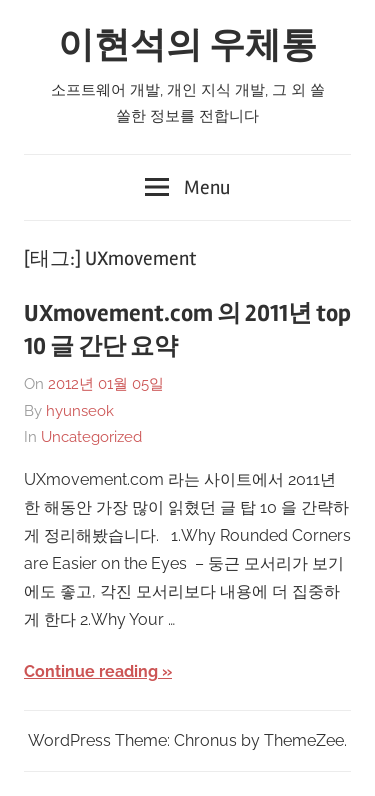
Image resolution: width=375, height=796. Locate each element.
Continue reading (91, 671)
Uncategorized (91, 437)
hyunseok (80, 411)
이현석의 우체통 (187, 46)
